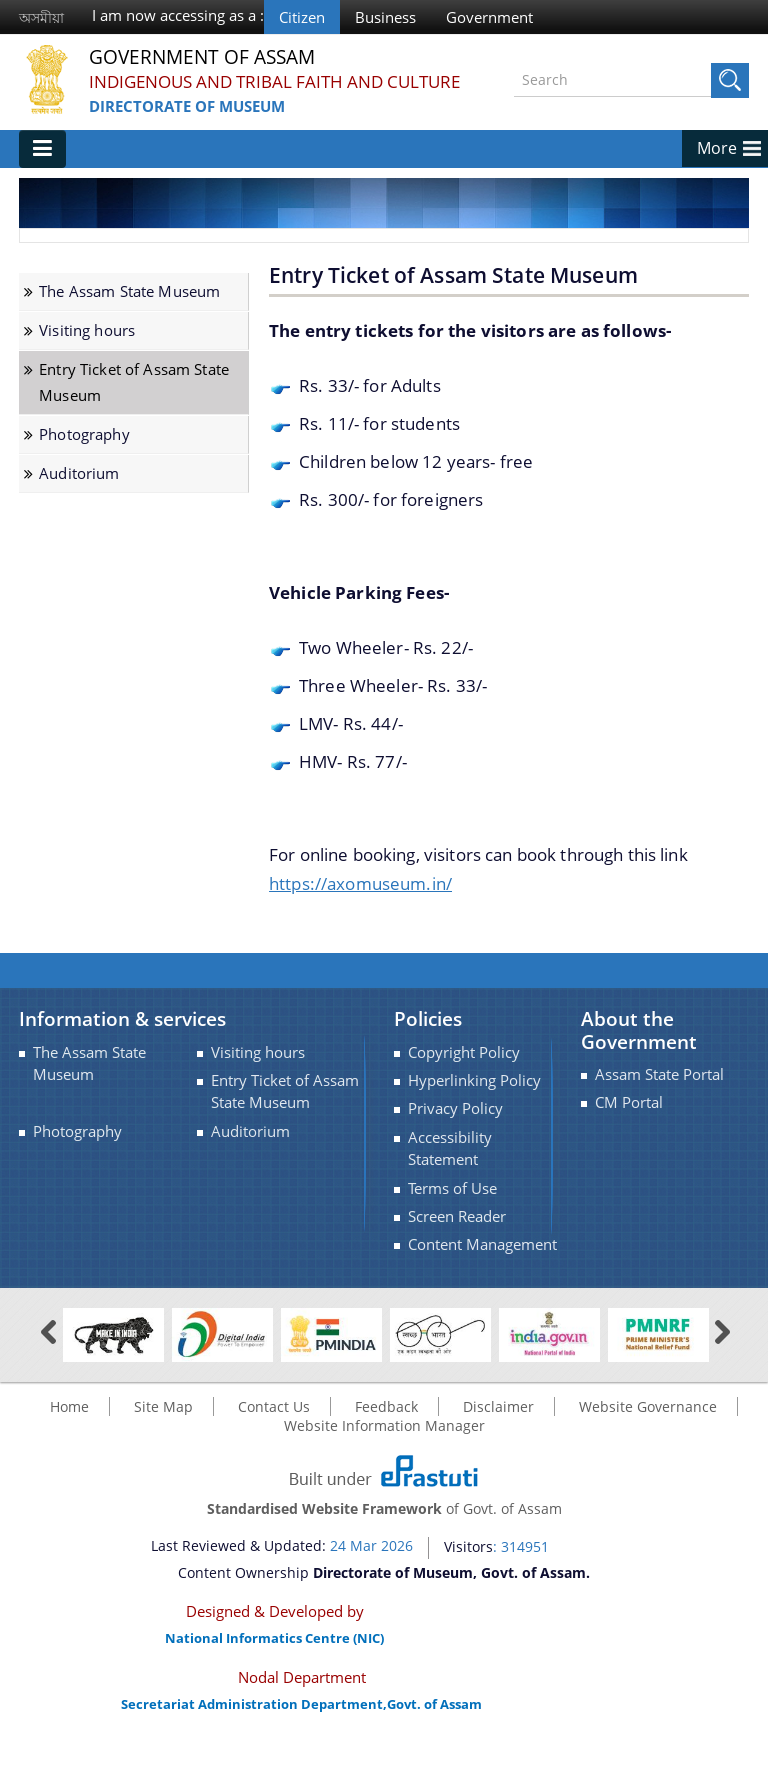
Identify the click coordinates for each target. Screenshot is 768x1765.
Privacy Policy (455, 1127)
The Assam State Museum (129, 310)
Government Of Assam (208, 57)
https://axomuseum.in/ (360, 901)
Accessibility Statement (450, 1166)
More (717, 167)
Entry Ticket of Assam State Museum (134, 401)
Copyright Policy (464, 1070)
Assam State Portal (659, 1093)
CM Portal (629, 1121)
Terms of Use (452, 1206)
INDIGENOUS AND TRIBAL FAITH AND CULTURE (245, 94)
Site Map (163, 1424)
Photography (84, 452)
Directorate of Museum (187, 131)
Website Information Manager (384, 1443)
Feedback (386, 1424)
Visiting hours (87, 349)
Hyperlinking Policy (474, 1099)
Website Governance (648, 1424)
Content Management (482, 1263)
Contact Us (274, 1424)
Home (69, 1424)
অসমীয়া (41, 17)
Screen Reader (457, 1235)
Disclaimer (498, 1424)
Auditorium (79, 491)
